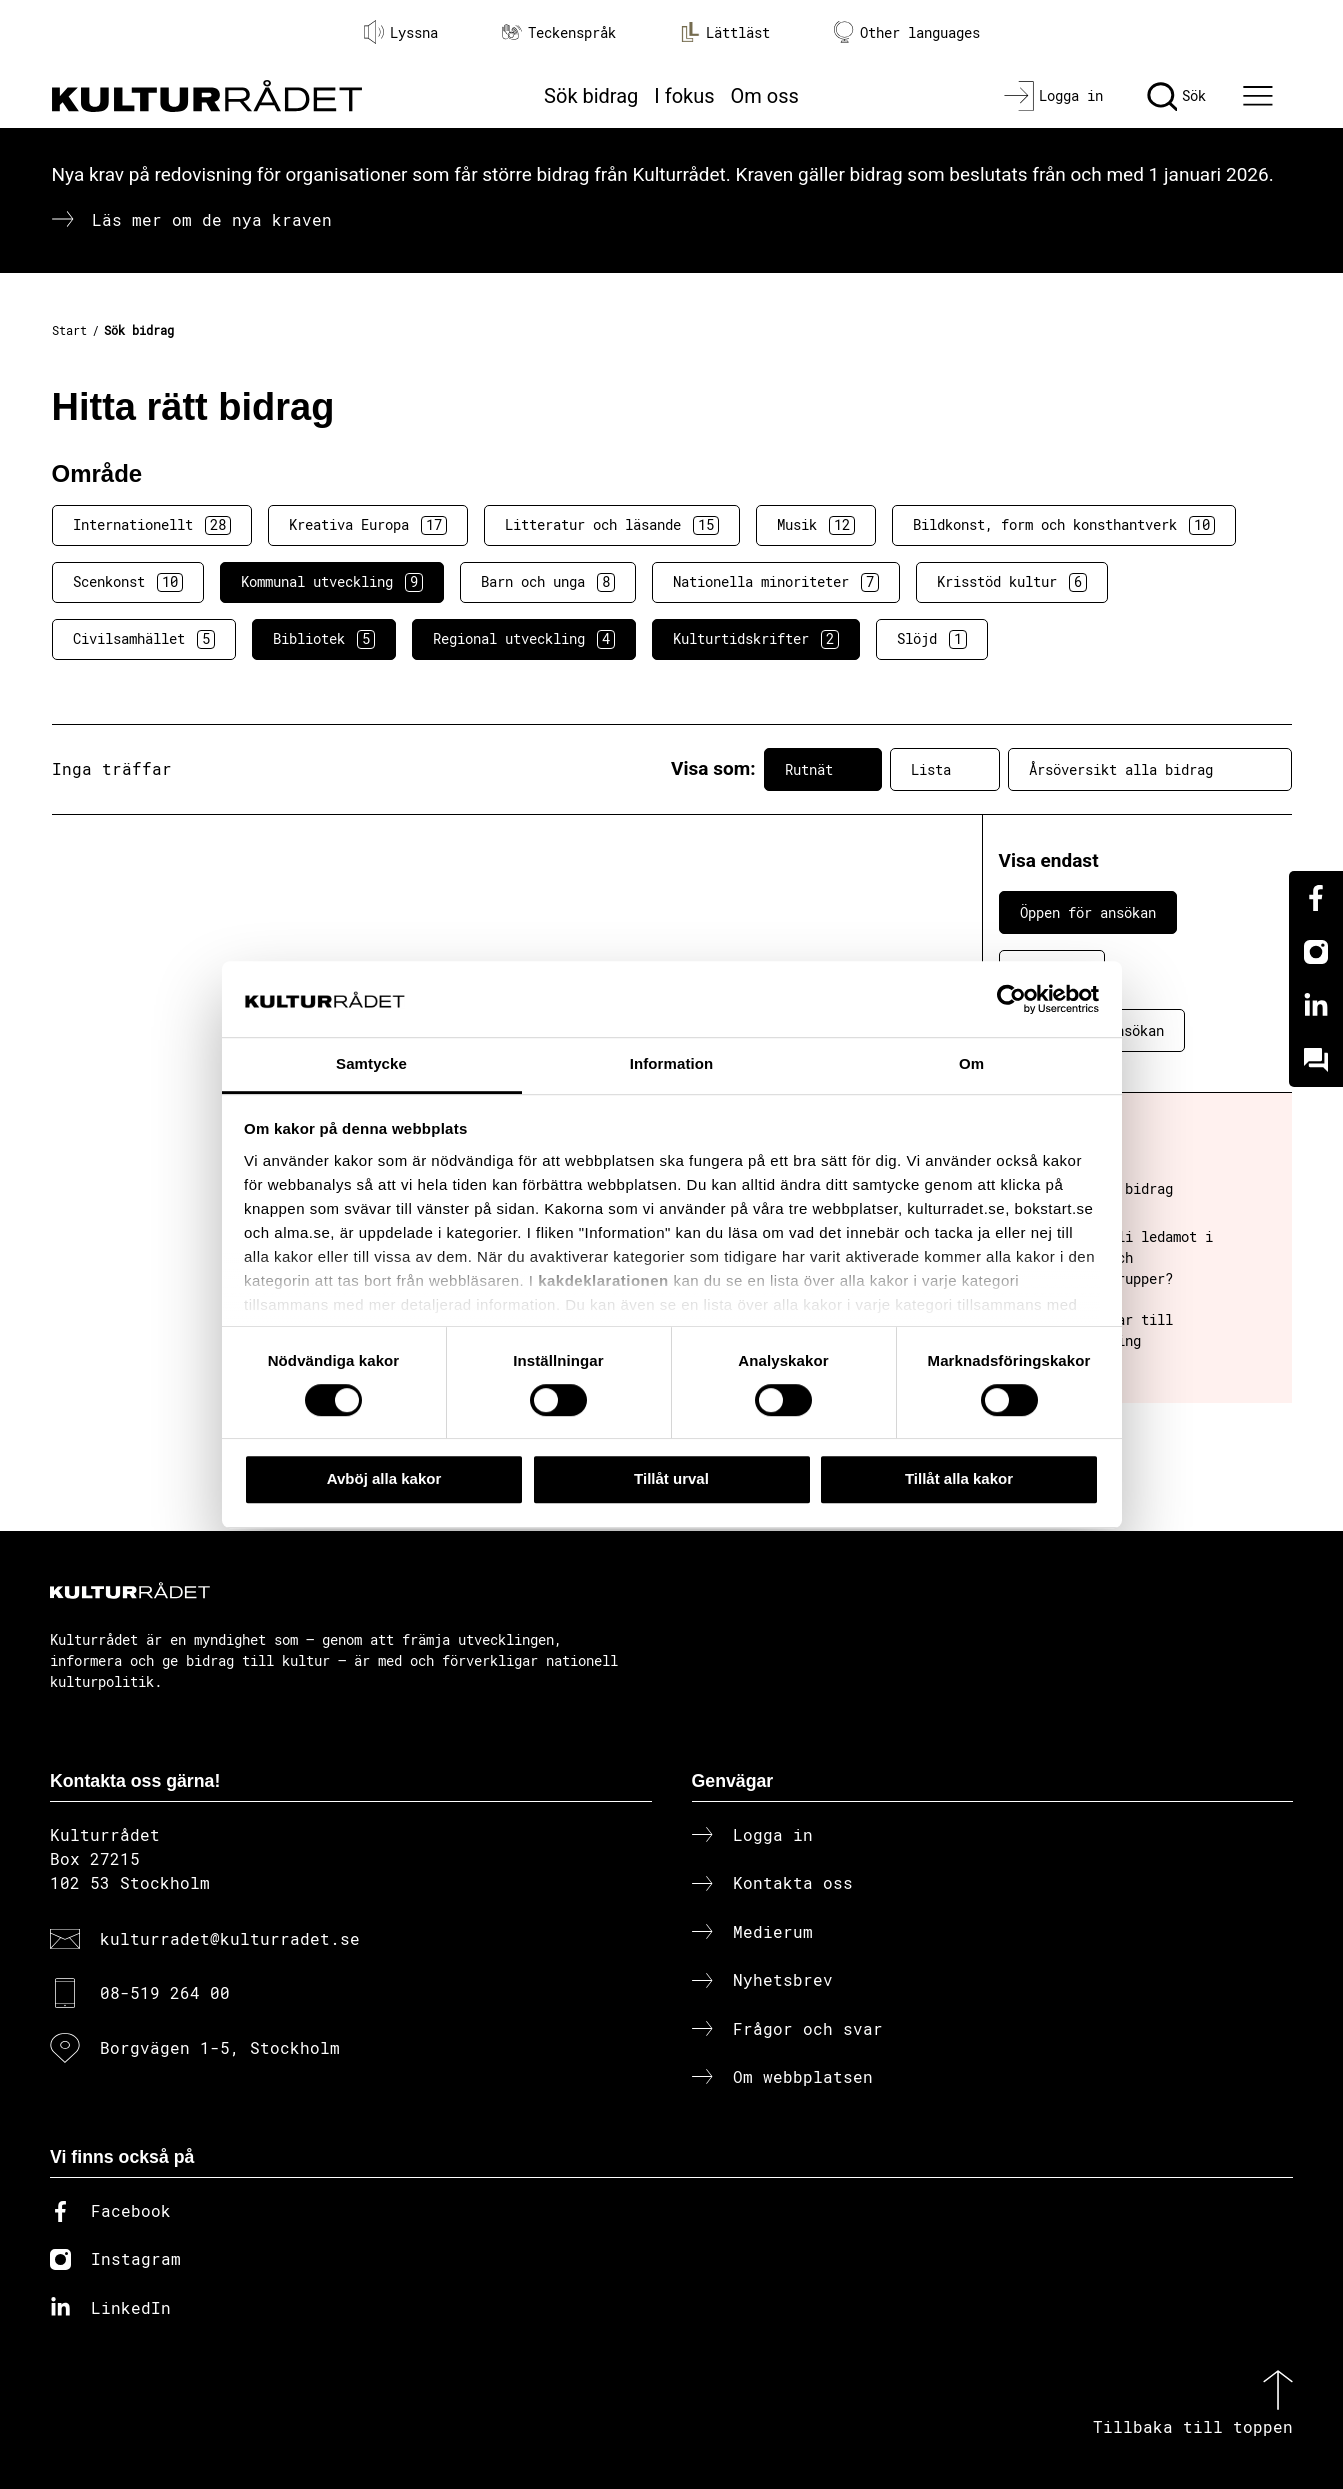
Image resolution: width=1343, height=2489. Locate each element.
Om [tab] (971, 1064)
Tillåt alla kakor (959, 1478)
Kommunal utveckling (332, 582)
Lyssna (401, 32)
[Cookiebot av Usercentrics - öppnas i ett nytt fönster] (1011, 999)
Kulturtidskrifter (756, 639)
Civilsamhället (144, 639)
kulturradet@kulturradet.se (230, 1938)
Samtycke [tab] (371, 1064)
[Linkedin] (1316, 1006)
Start (69, 330)
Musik (816, 525)
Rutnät (823, 769)
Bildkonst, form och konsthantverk (1064, 525)
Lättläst (725, 32)
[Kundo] (1316, 1060)
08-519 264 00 (165, 1992)
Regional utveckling (524, 639)
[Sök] (1176, 96)
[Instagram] (1316, 952)
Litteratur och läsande (612, 525)
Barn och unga (548, 582)
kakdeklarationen (603, 1280)
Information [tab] (672, 1064)
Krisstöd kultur (1012, 582)
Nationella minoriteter (776, 582)
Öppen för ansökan (1088, 912)
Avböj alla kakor (384, 1478)
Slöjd (932, 639)
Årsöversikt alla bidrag (1150, 769)
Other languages (907, 32)
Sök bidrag (591, 96)
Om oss (765, 96)
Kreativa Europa (368, 525)
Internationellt (152, 525)
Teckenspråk (559, 32)
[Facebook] (1316, 898)
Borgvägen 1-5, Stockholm (220, 2047)
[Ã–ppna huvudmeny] (1260, 96)
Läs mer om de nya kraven (212, 219)
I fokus (684, 96)
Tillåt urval (671, 1478)
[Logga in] (1053, 96)
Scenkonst (128, 582)
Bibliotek (324, 639)
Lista (945, 769)
